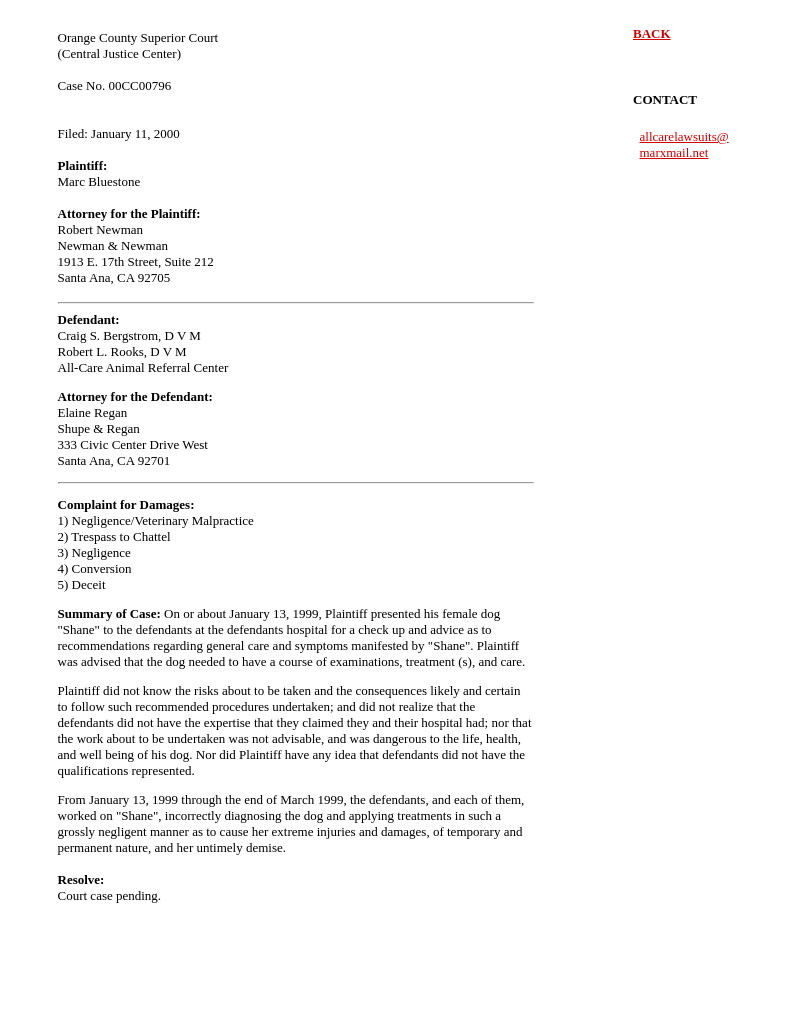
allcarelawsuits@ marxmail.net (684, 144)
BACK (652, 33)
